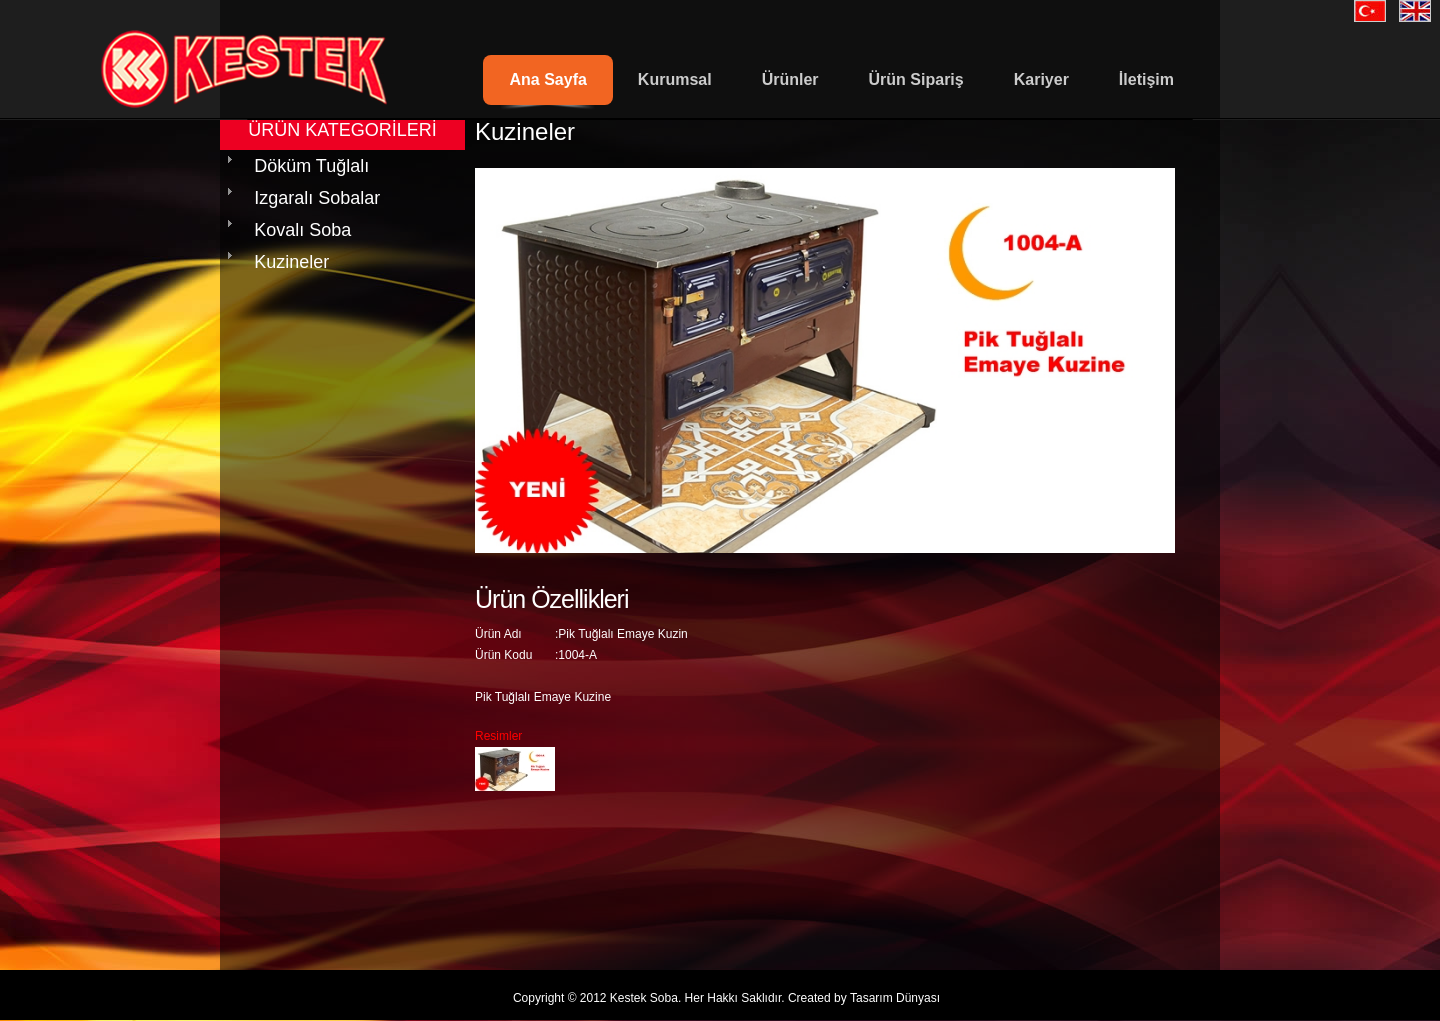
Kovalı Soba (302, 230)
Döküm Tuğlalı (311, 166)
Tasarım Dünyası (895, 998)
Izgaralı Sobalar (317, 198)
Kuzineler (291, 262)
